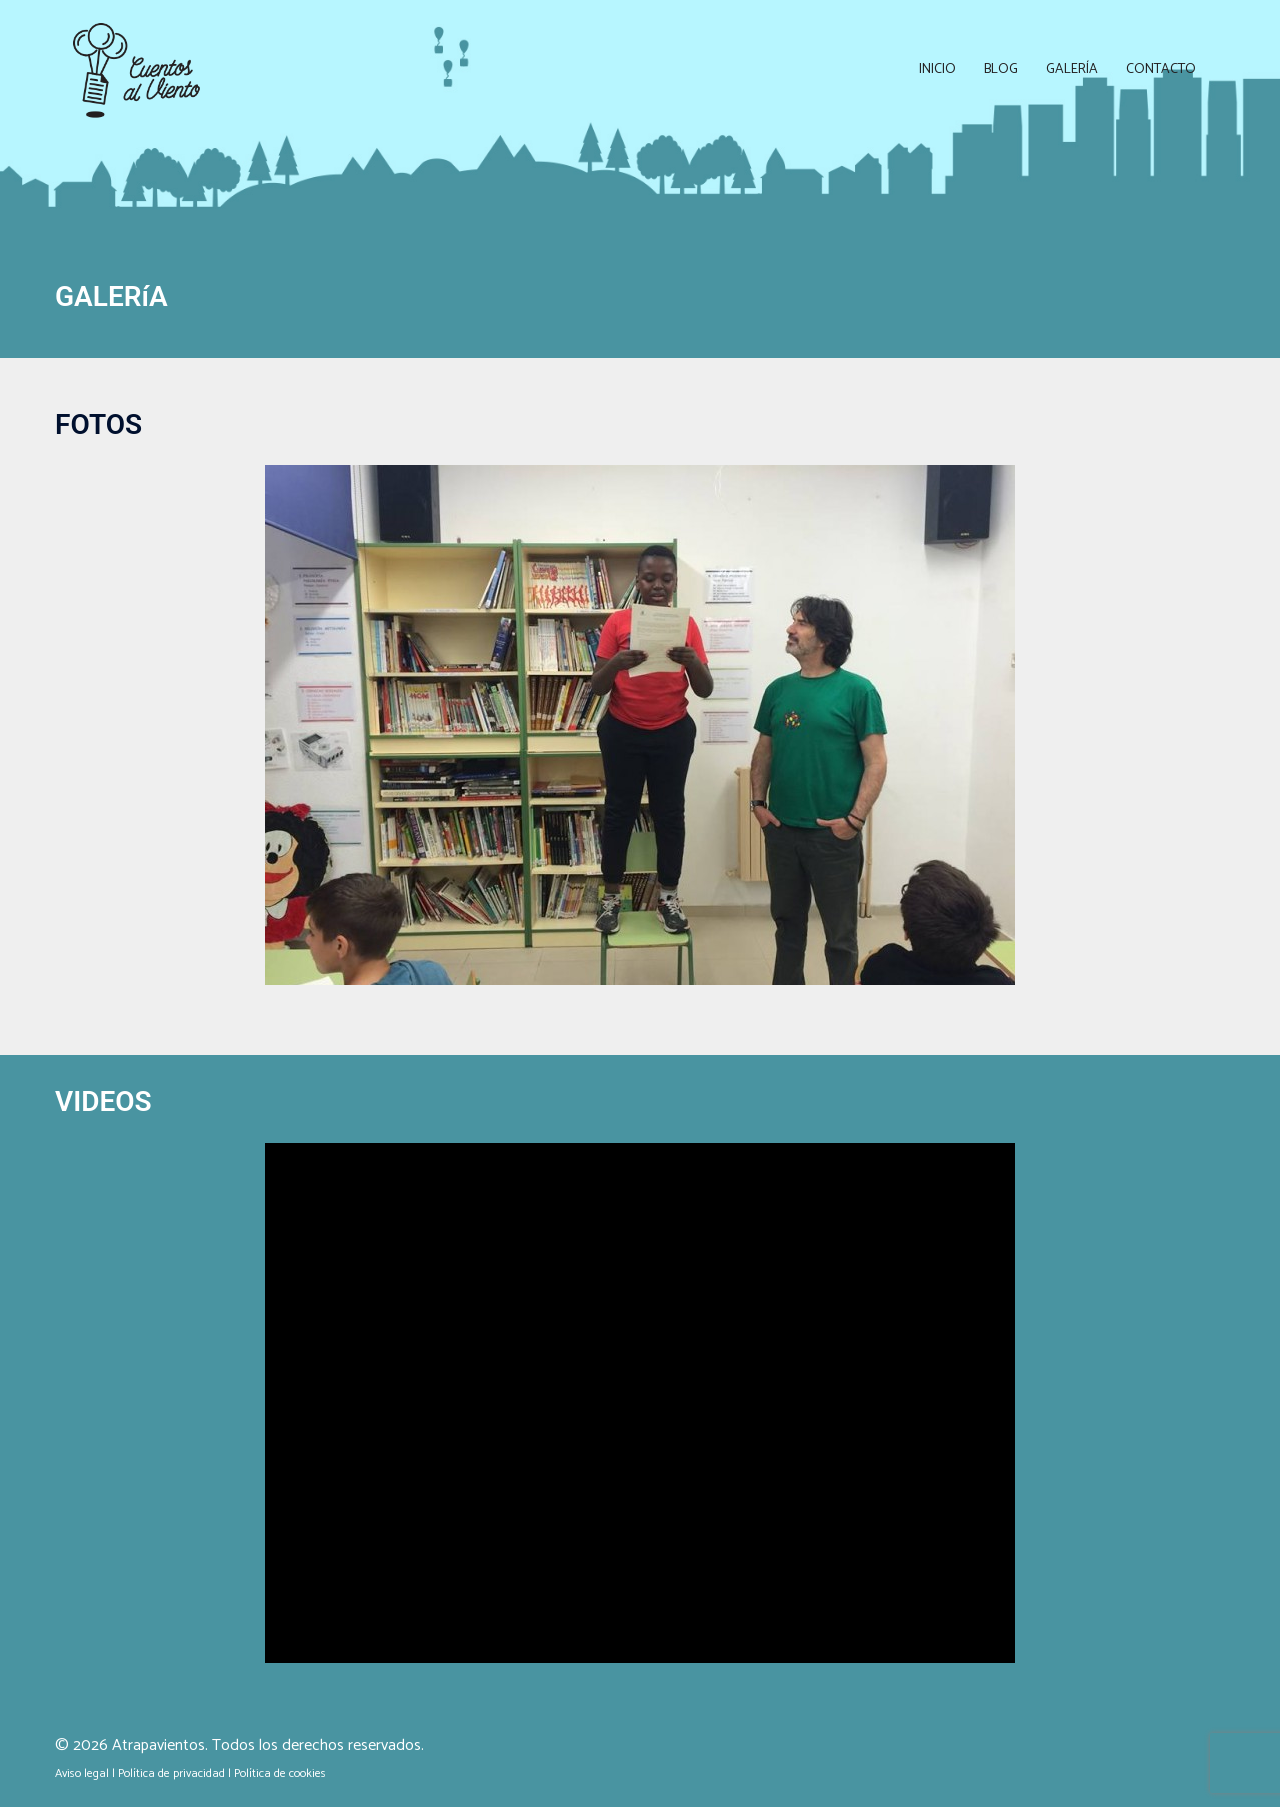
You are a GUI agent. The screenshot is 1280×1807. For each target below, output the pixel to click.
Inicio (937, 69)
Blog (1001, 69)
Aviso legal (82, 1773)
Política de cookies (280, 1773)
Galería (1072, 69)
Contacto (1161, 69)
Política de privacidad (171, 1773)
